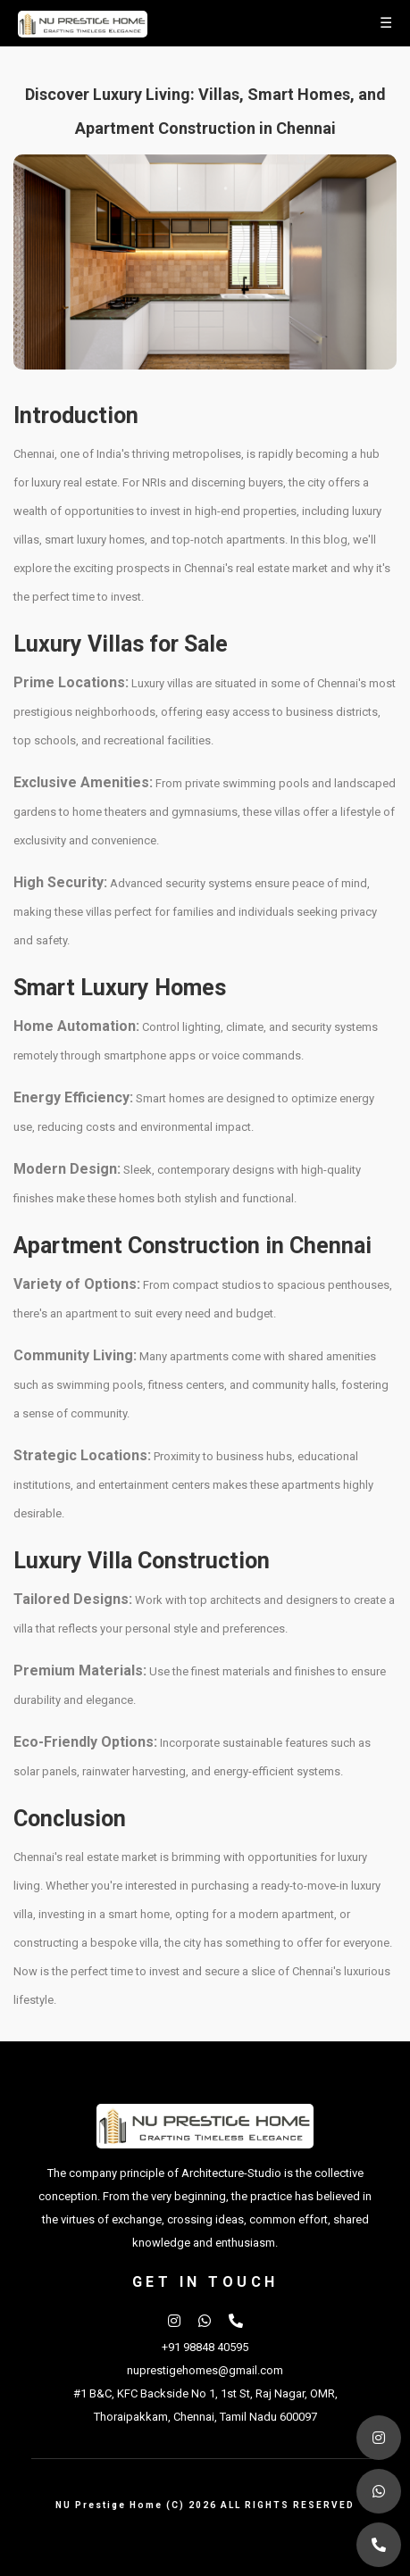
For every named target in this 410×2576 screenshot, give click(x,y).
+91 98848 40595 (205, 2347)
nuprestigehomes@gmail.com (205, 2370)
